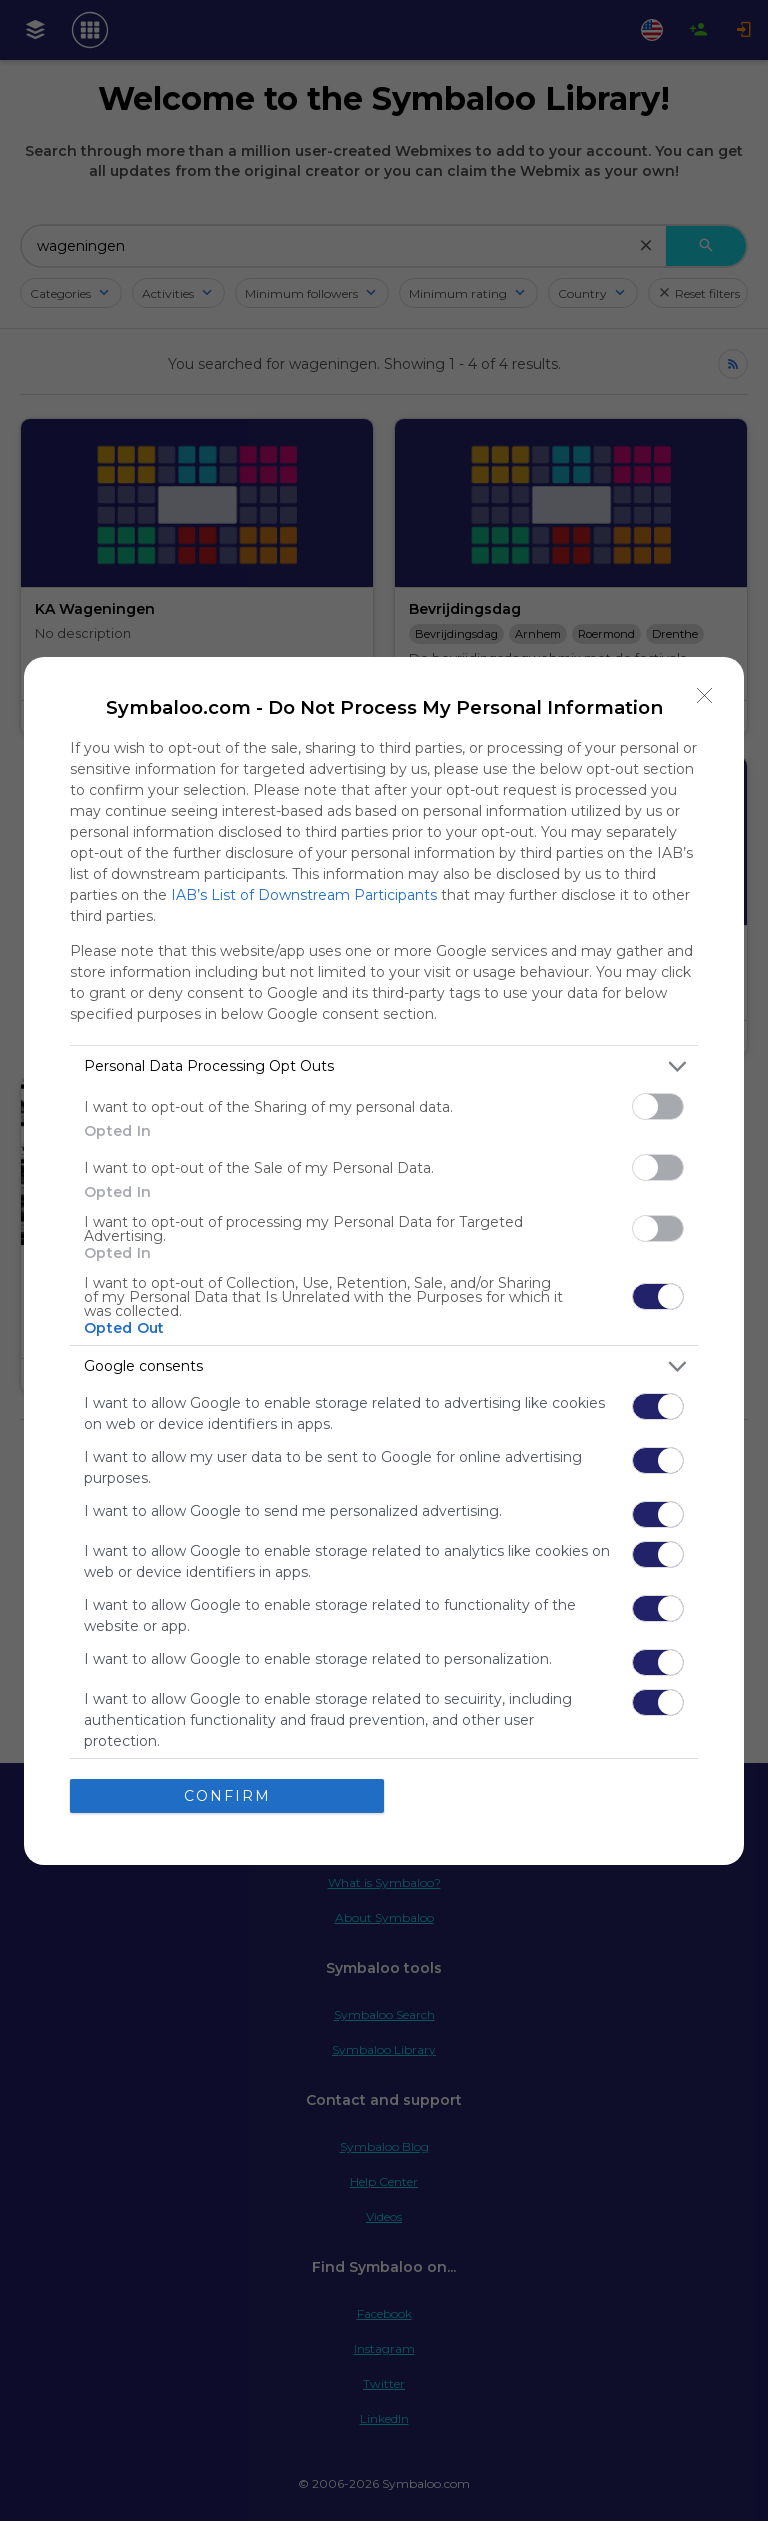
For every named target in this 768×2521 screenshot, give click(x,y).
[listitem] (384, 1066)
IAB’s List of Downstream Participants (304, 895)
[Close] (705, 696)
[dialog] (384, 1261)
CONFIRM (227, 1796)
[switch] (658, 1106)
